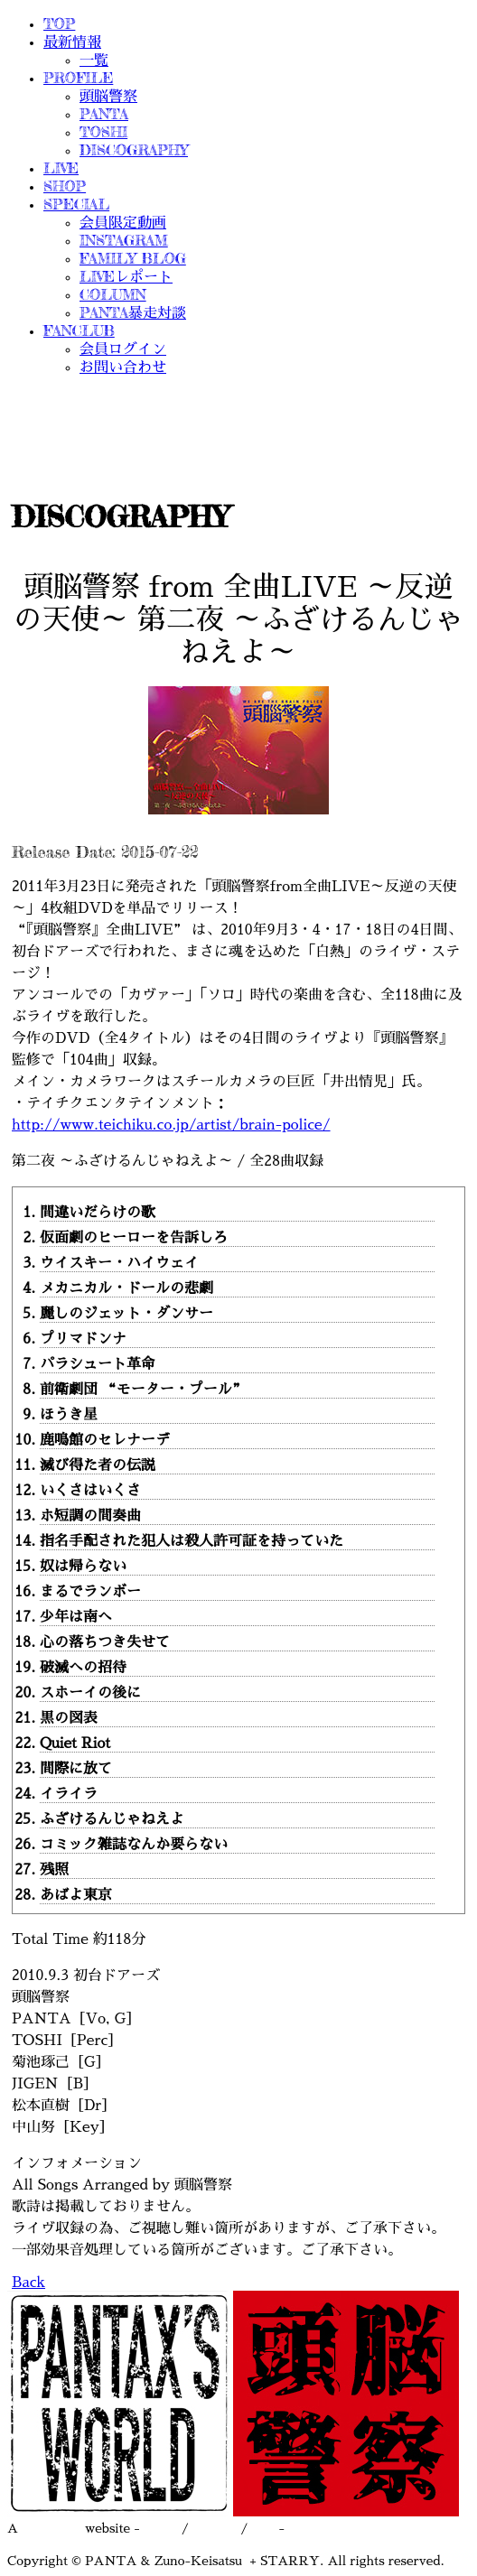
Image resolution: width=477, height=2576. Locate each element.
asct (264, 2528)
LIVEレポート (126, 276)
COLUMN (113, 294)
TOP (59, 23)
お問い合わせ (123, 367)
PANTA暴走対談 (133, 312)
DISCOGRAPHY (134, 150)
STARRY (51, 2528)
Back (28, 2282)
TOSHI (103, 132)
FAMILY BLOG (133, 258)
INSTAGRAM (124, 240)
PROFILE (78, 78)
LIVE (61, 168)
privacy (215, 2528)
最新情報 (72, 42)
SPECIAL (76, 204)
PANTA (104, 114)
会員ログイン (123, 348)
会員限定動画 (123, 222)
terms (161, 2528)
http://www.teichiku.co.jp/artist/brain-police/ (171, 1125)
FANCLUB (79, 330)
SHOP (64, 186)
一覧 (94, 60)
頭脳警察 (108, 96)
